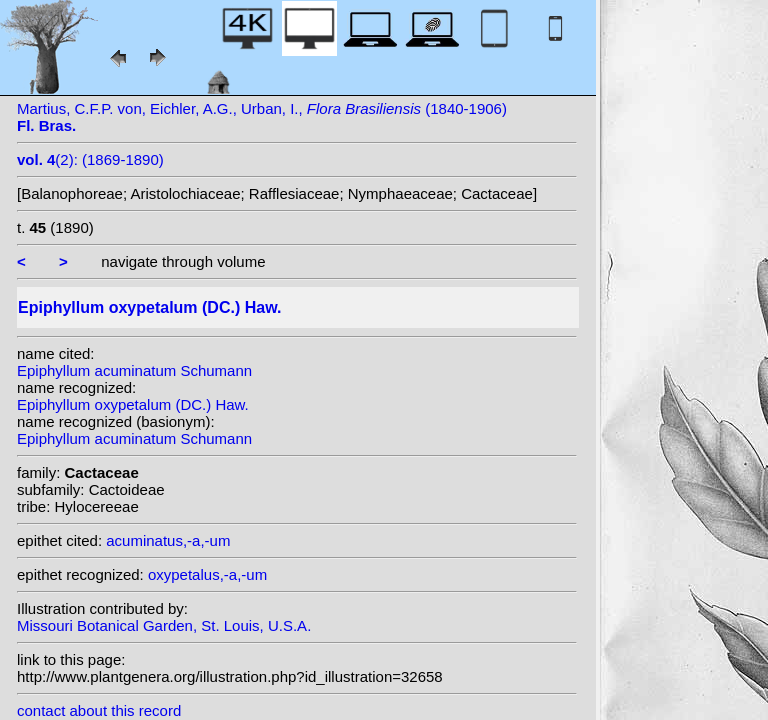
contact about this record (99, 710)
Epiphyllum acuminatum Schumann (134, 370)
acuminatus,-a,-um (168, 540)
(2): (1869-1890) (90, 159)
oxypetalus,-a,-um (207, 574)
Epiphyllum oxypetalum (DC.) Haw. (133, 404)
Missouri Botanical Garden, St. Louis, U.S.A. (164, 625)
